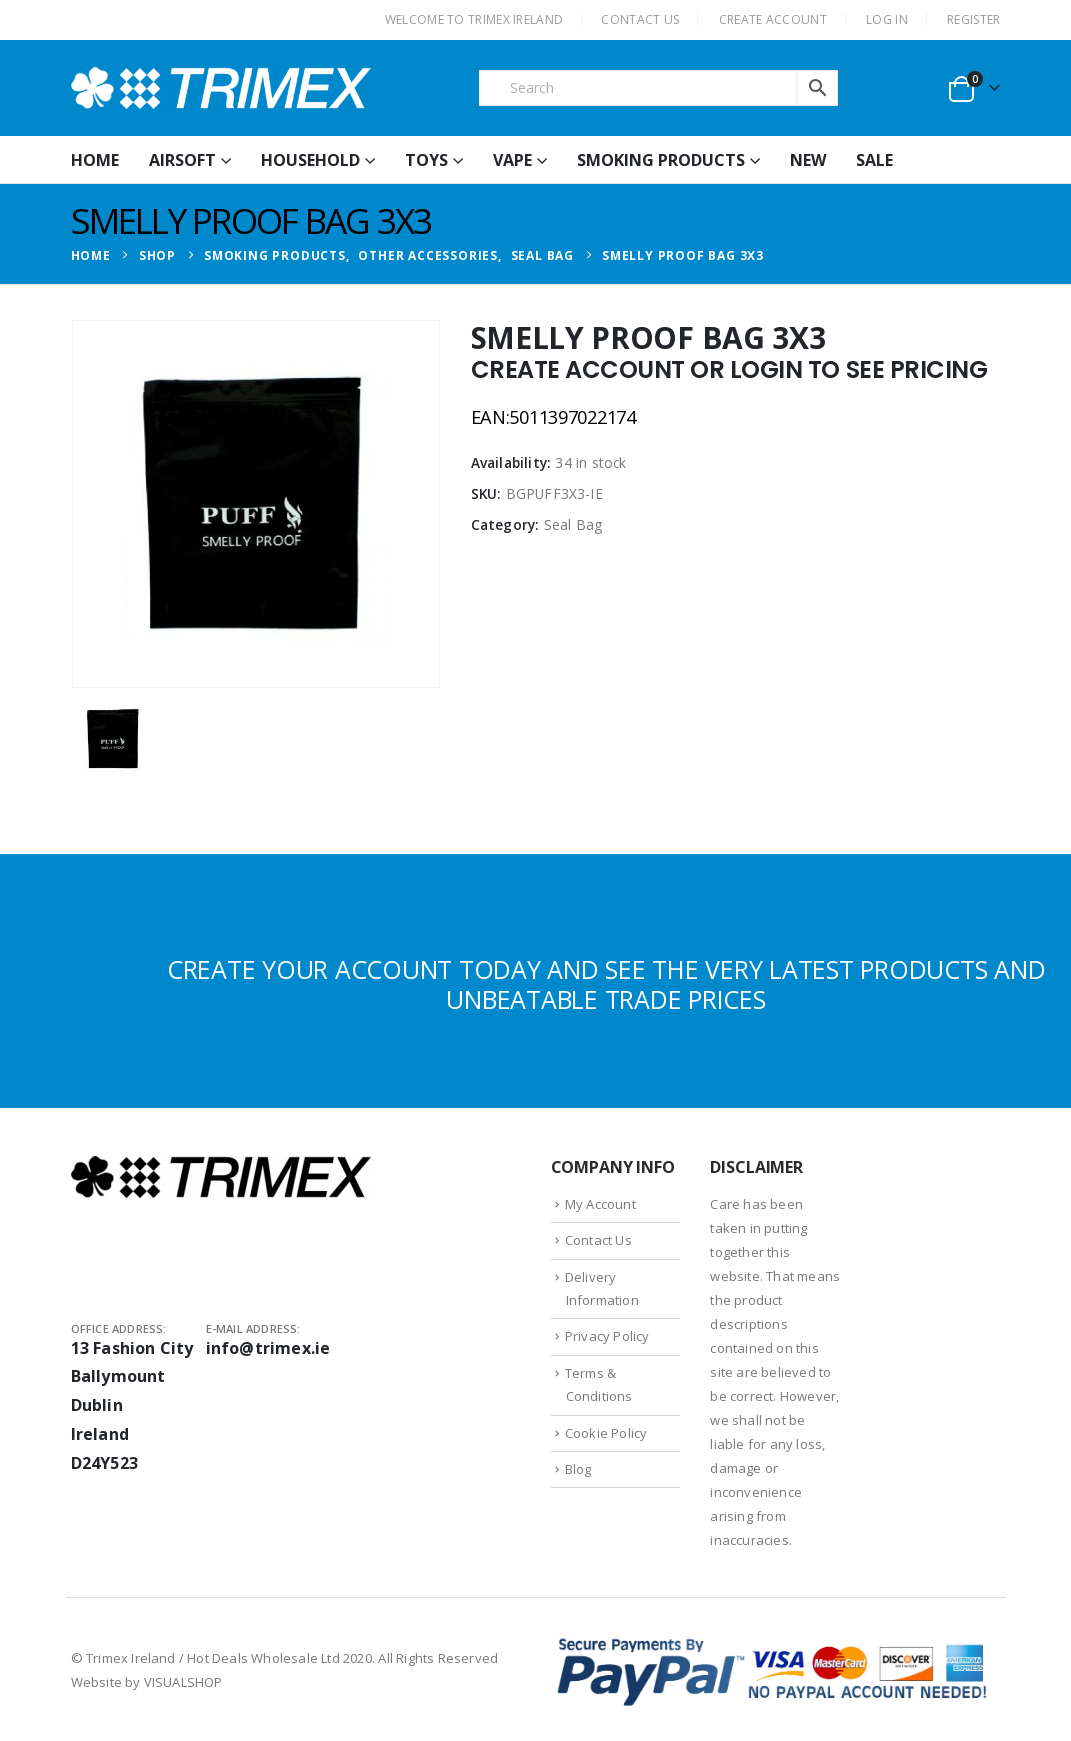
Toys (426, 160)
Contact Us (598, 1240)
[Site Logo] (221, 88)
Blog (578, 1469)
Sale (874, 160)
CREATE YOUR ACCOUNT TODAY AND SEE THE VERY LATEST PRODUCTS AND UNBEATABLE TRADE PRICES (606, 984)
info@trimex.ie (268, 1348)
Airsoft (182, 160)
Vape (512, 160)
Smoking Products (661, 160)
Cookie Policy (606, 1433)
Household (310, 160)
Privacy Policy (607, 1336)
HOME (95, 160)
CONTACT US (640, 19)
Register (973, 19)
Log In (887, 19)
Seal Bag (573, 524)
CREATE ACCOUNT (773, 19)
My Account (600, 1204)
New (808, 160)
